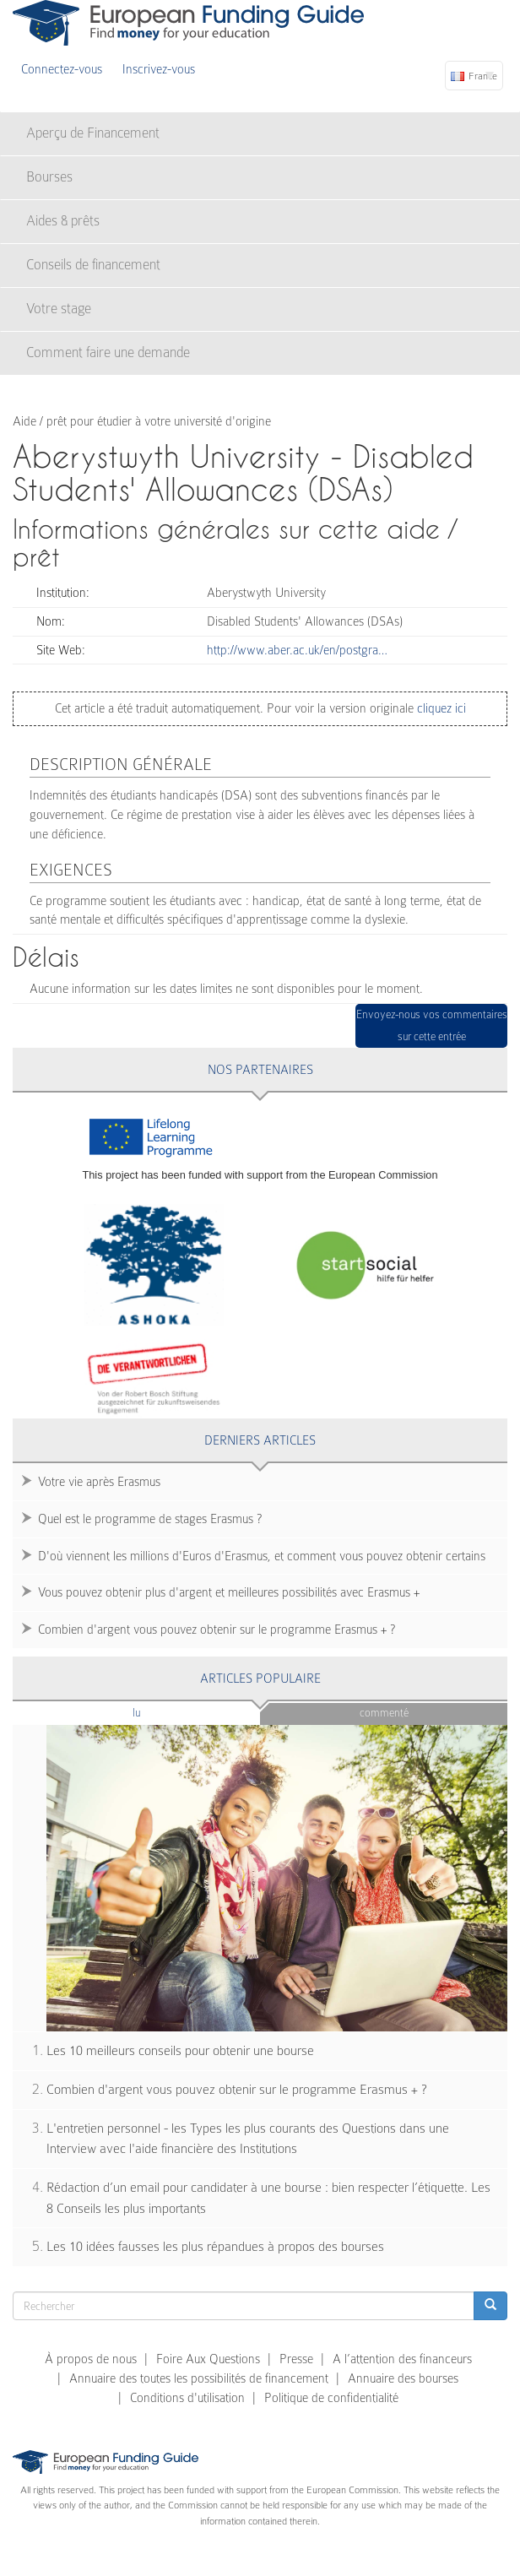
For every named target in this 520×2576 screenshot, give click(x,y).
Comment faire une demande (108, 352)
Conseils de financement (93, 265)
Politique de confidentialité (331, 2398)
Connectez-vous (61, 69)
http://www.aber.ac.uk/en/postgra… (297, 650)
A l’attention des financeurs (402, 2359)
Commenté (384, 1712)
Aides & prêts (63, 221)
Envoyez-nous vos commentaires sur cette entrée (431, 1025)
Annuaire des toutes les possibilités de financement (198, 2378)
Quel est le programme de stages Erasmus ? (150, 1519)
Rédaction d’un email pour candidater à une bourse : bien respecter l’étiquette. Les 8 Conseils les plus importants (268, 2198)
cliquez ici (440, 708)
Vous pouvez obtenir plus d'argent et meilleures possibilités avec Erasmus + (229, 1592)
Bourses (49, 177)
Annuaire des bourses (403, 2378)
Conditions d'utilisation (187, 2398)
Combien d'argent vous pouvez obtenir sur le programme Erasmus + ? (216, 1629)
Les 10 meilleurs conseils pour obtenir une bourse (180, 2050)
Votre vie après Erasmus (99, 1482)
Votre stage (58, 309)
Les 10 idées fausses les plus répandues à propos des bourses (215, 2246)
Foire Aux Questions (208, 2359)
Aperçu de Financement (93, 133)
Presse (296, 2359)
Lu (165, 1712)
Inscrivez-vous (158, 69)
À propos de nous (91, 2359)
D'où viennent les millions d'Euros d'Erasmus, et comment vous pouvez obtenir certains (261, 1556)
